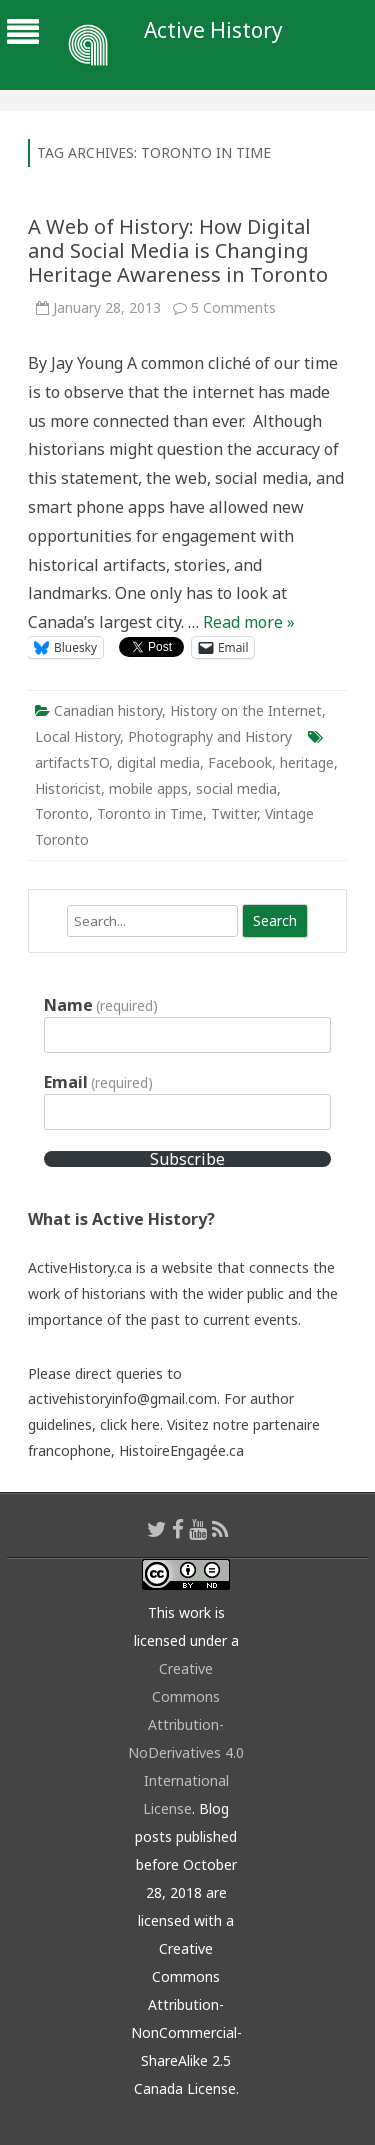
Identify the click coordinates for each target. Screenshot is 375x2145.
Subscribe (187, 1159)
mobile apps (148, 788)
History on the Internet (246, 710)
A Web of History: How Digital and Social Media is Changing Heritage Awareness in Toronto (178, 250)
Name (101, 1005)
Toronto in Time (150, 813)
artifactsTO (72, 762)
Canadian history (108, 710)
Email (98, 1082)
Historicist (68, 788)
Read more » (249, 622)
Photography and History (210, 736)
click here (130, 1424)
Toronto (62, 813)
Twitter (234, 813)
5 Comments (233, 307)
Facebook (240, 762)
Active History (213, 30)
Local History (77, 736)
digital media (158, 762)
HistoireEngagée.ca (181, 1450)
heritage (307, 762)
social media (236, 788)
